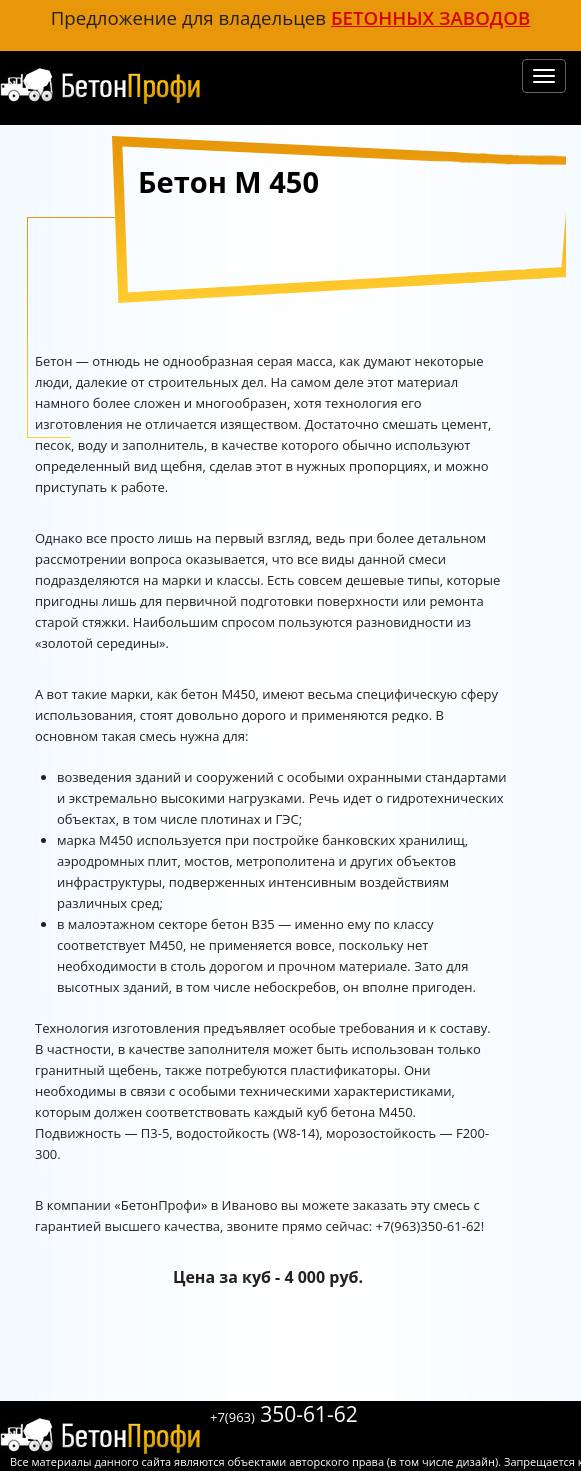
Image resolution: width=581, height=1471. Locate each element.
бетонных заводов (430, 17)
